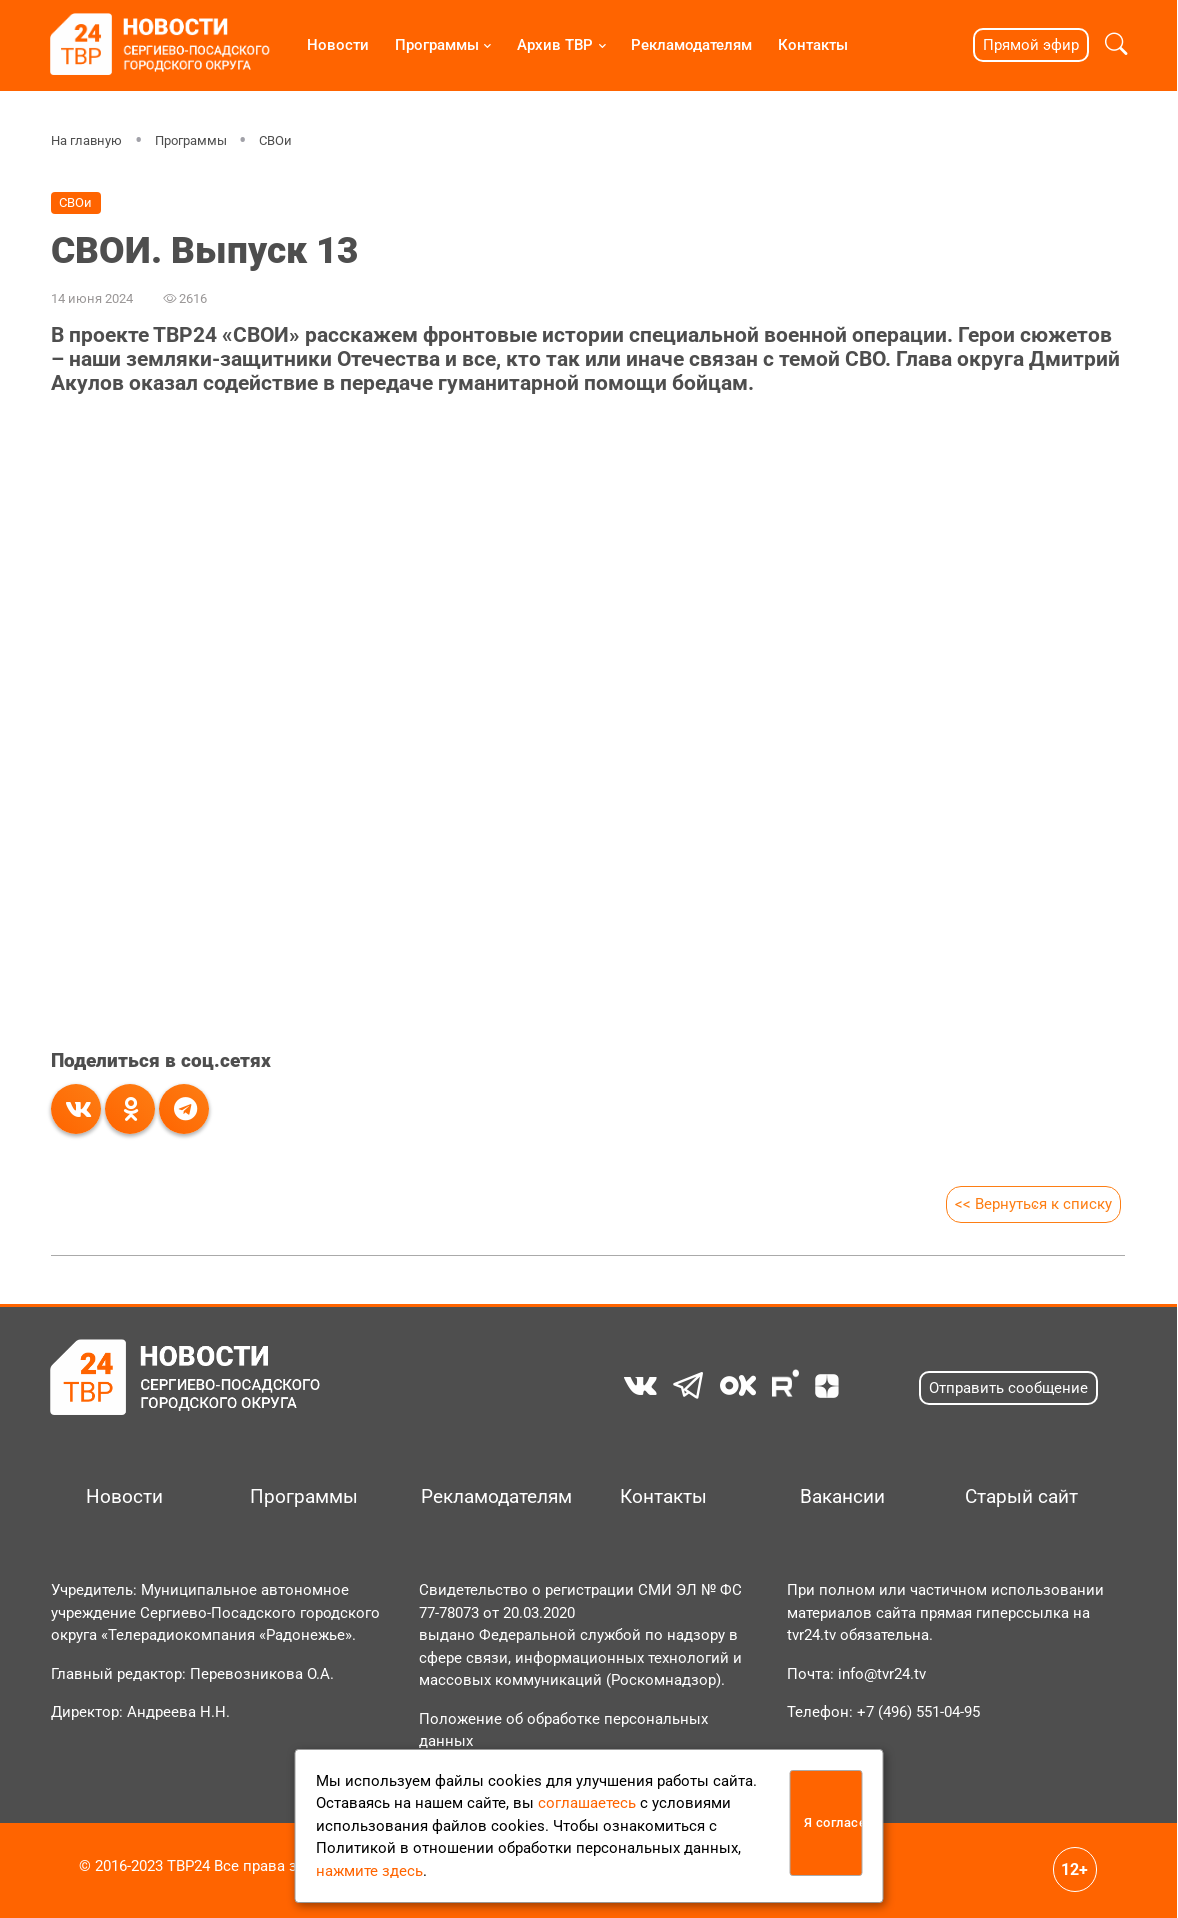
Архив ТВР (555, 45)
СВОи (275, 140)
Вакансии (842, 1497)
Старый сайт (1021, 1497)
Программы (437, 45)
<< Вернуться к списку (1034, 1204)
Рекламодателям (691, 45)
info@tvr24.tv (882, 1674)
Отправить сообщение (1008, 1388)
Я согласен (833, 1822)
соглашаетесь (587, 1803)
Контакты (813, 45)
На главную (86, 140)
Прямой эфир (1031, 45)
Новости (338, 45)
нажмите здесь (369, 1871)
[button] (1116, 45)
